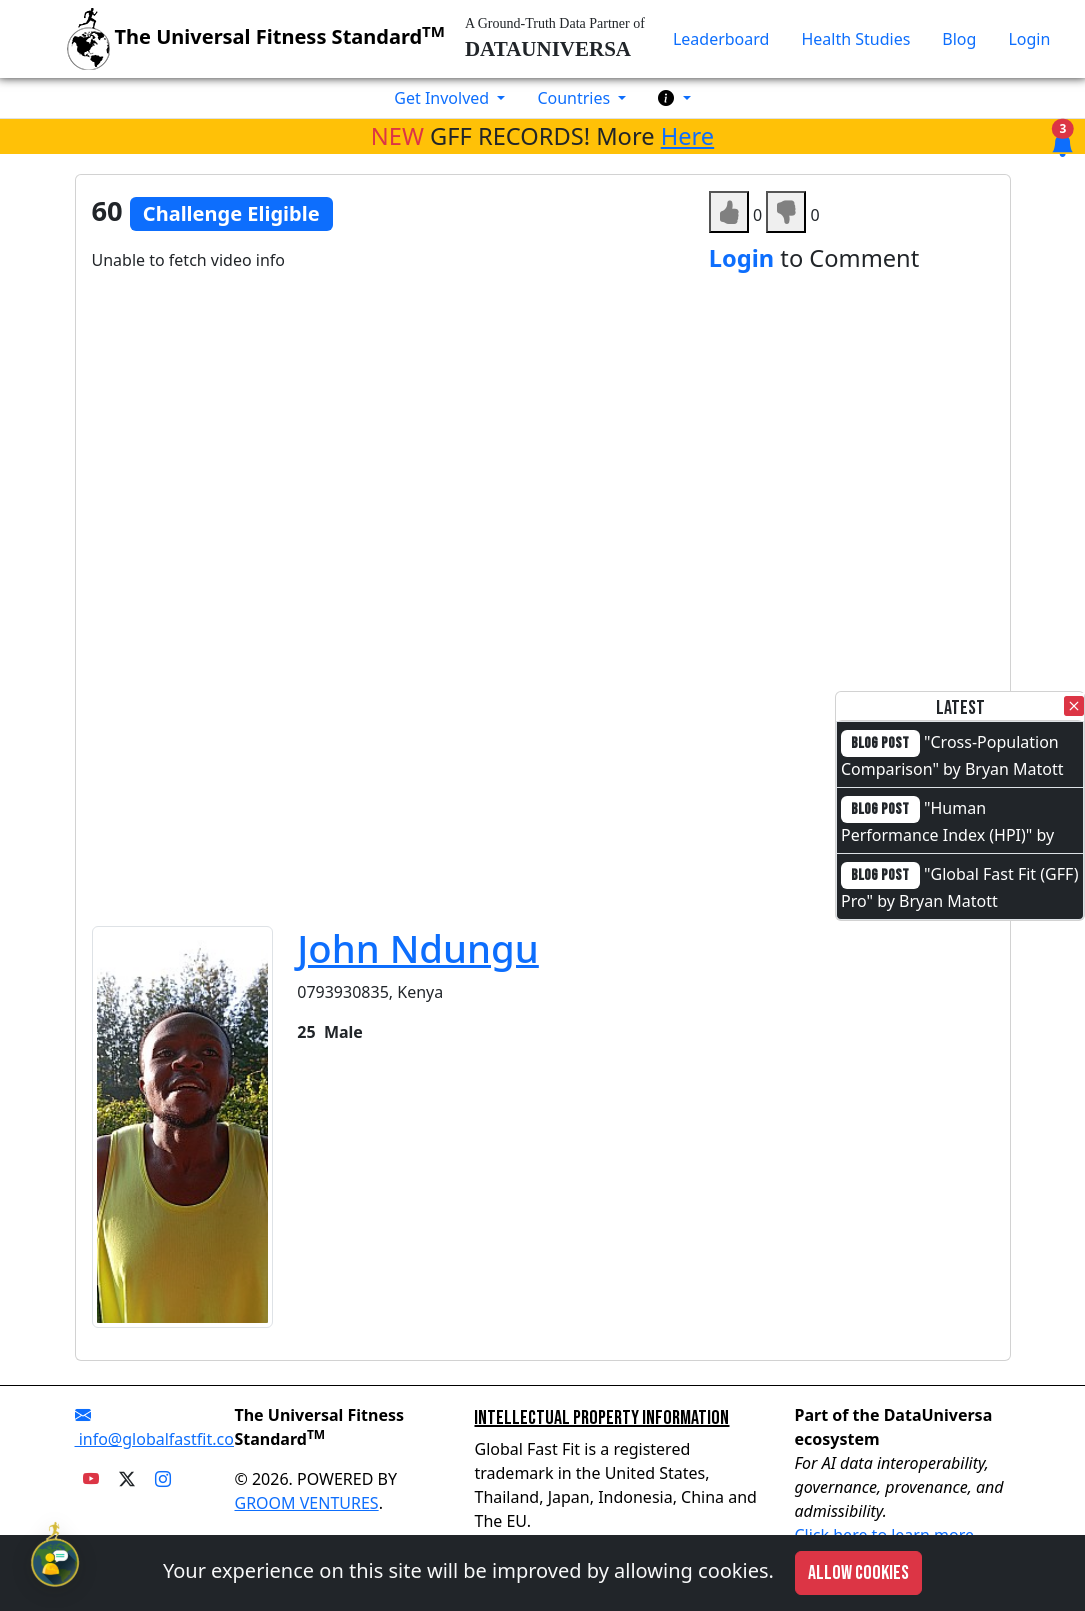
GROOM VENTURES (306, 1503)
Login (1029, 39)
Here (687, 136)
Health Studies (855, 39)
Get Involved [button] (443, 98)
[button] (674, 98)
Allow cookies (858, 1573)
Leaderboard (721, 39)
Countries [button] (575, 98)
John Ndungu (418, 948)
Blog (959, 39)
